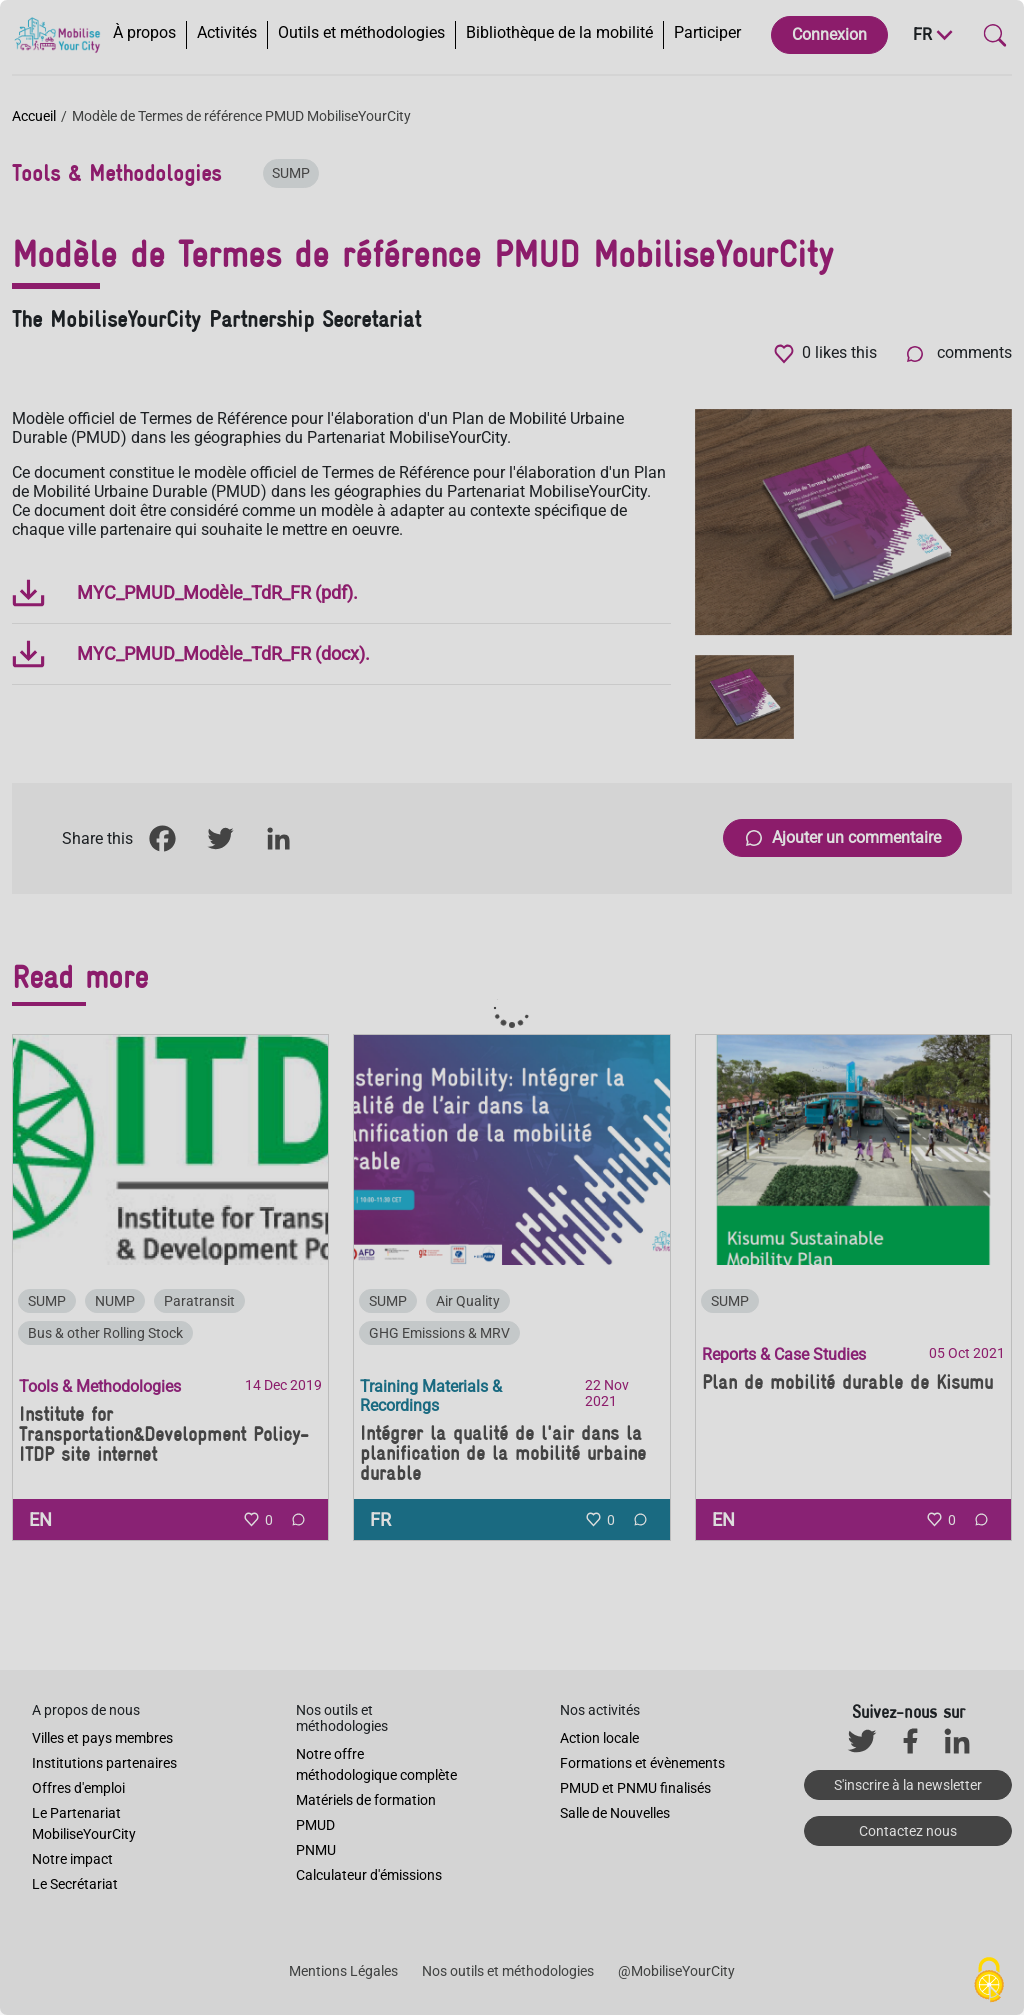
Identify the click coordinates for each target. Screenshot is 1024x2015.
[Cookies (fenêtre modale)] (989, 1981)
